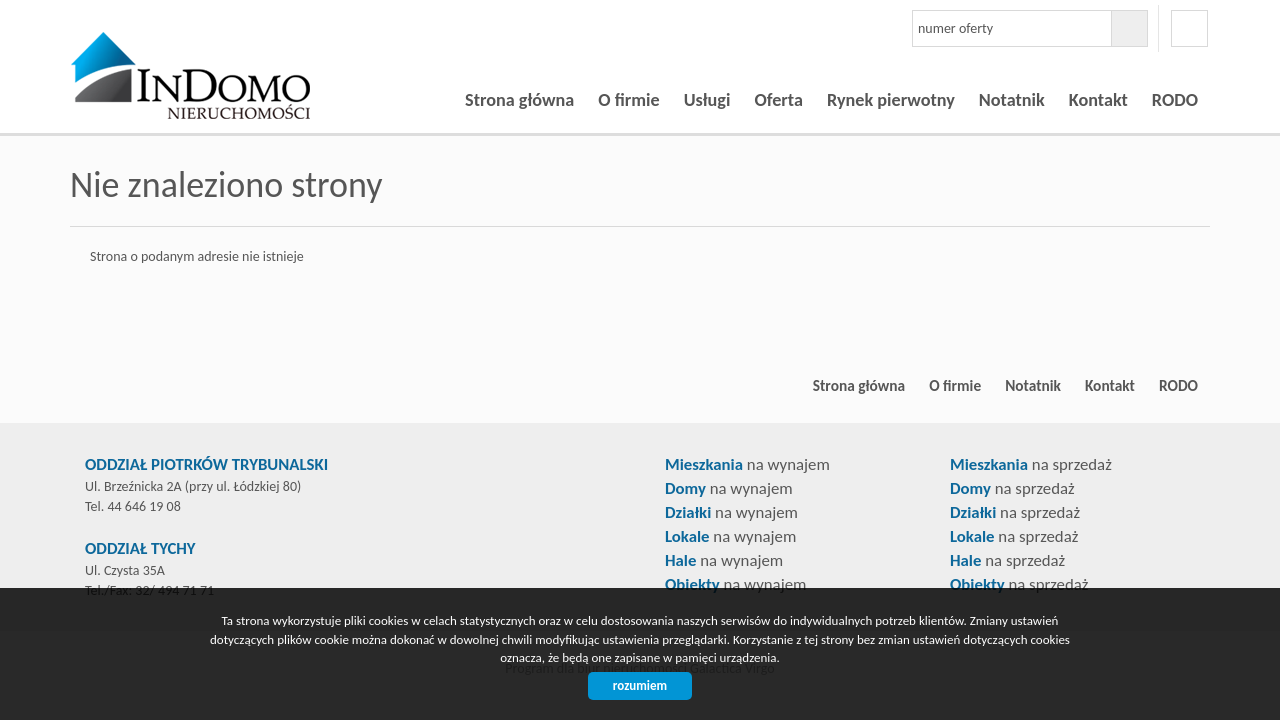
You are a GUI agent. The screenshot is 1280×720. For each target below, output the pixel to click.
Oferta (778, 100)
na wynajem (747, 464)
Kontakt (1098, 100)
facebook (1189, 28)
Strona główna (519, 100)
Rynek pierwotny (891, 100)
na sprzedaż (1031, 464)
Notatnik (1012, 100)
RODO (1175, 100)
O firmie (628, 100)
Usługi (707, 100)
